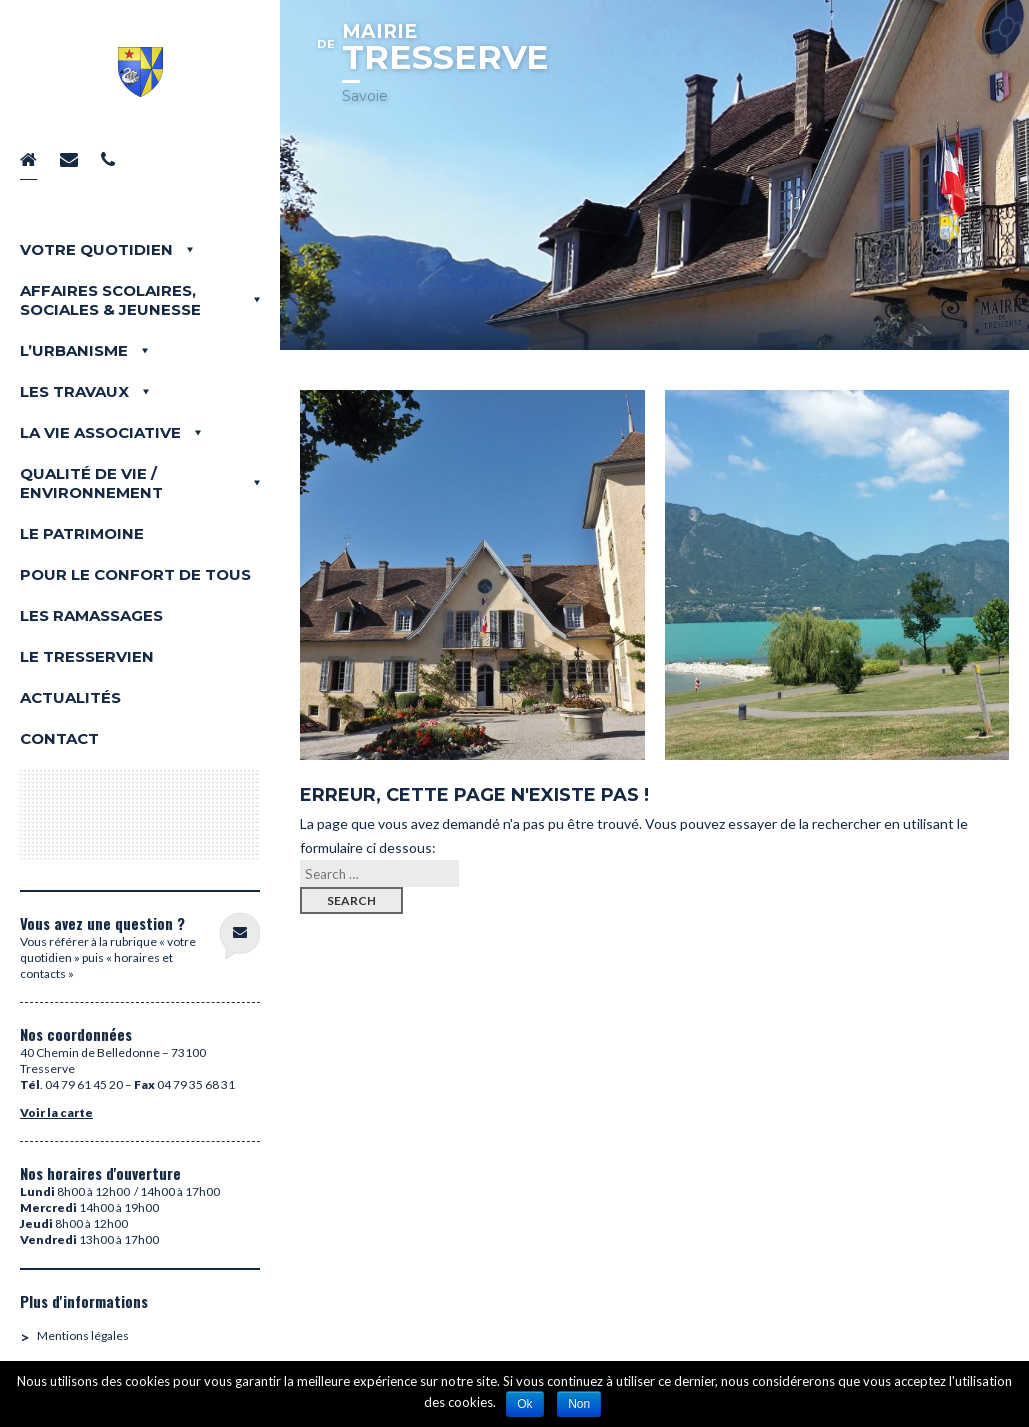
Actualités (70, 697)
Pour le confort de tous (135, 574)
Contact (59, 738)
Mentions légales (83, 1335)
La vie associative (100, 432)
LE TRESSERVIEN (87, 656)
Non (579, 1404)
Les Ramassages (91, 615)
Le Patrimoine (82, 533)
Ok (524, 1404)
